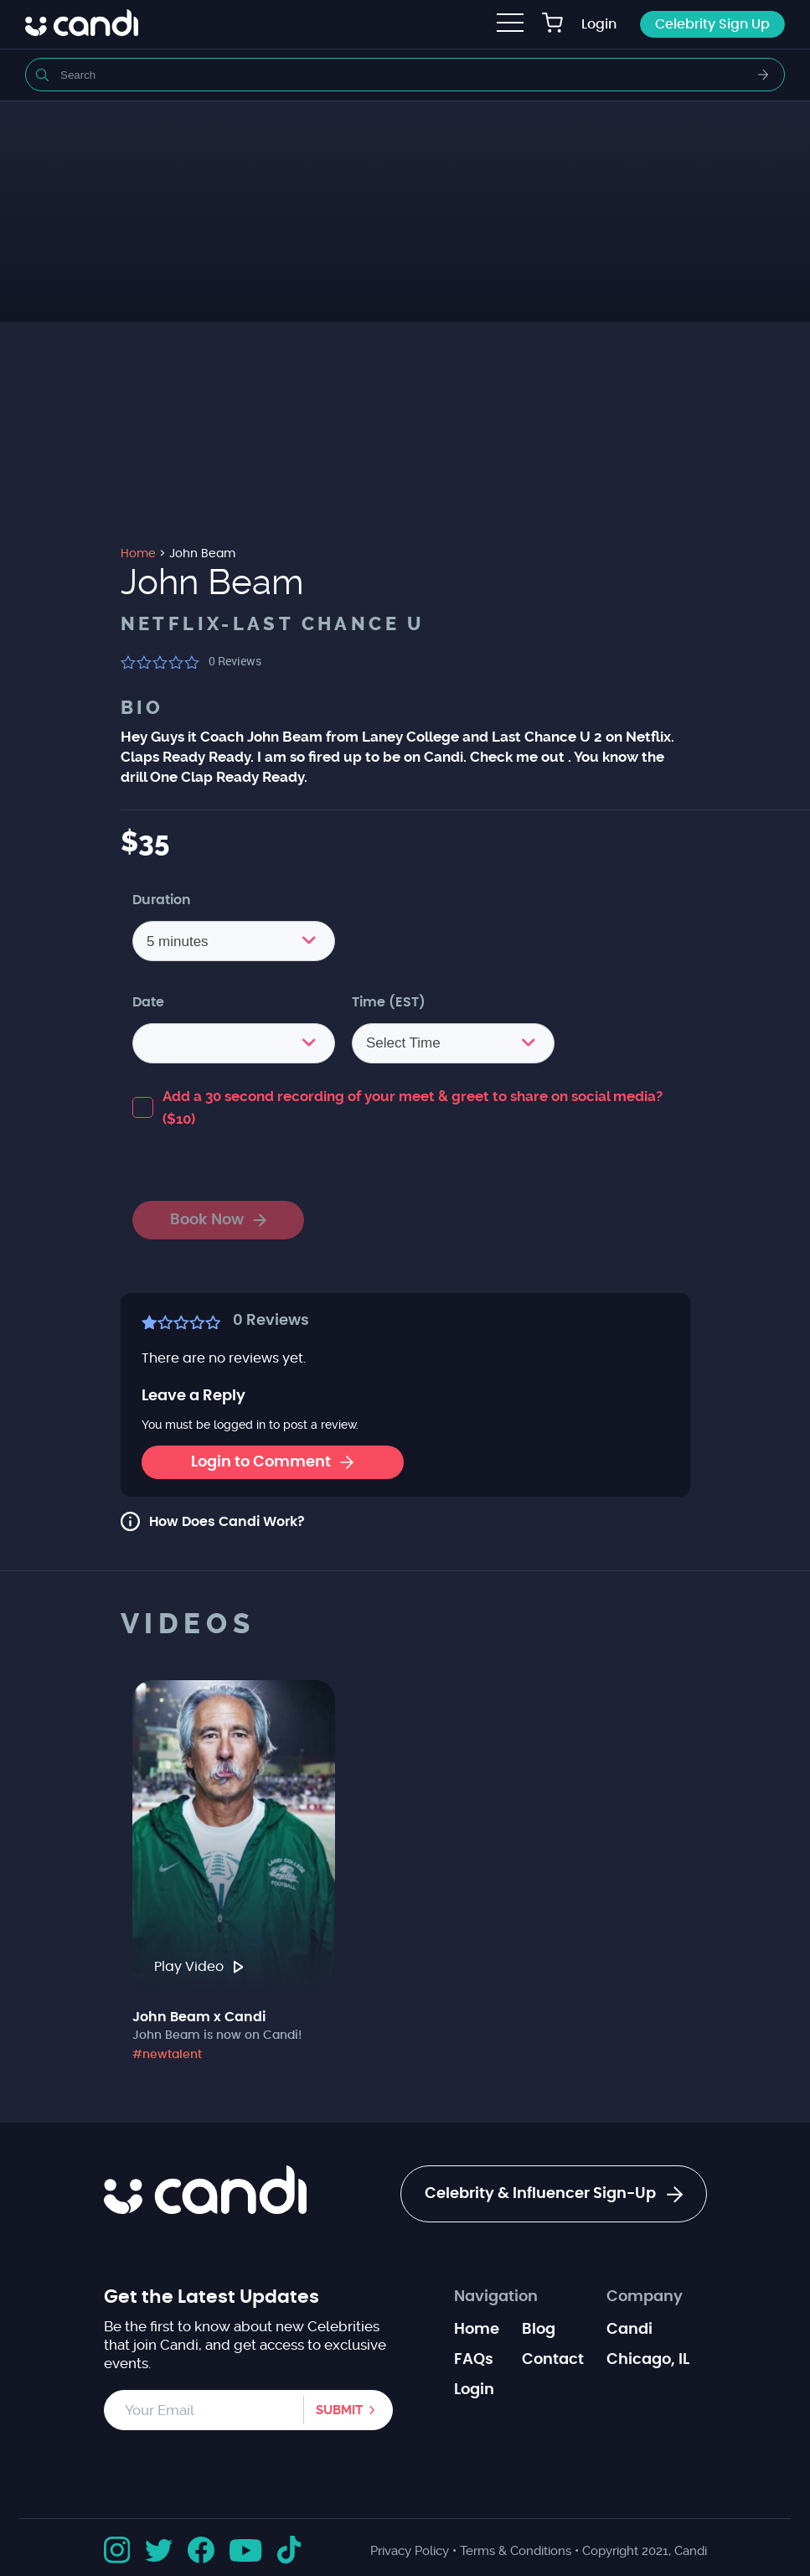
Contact (553, 2359)
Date (148, 1002)
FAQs (473, 2359)
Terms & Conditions (515, 2550)
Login (599, 24)
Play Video (199, 1966)
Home (476, 2329)
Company (644, 2296)
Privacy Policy (409, 2550)
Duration (161, 900)
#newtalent (167, 2055)
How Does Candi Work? (227, 1522)
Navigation (496, 2296)
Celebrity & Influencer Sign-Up (554, 2194)
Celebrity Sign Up (712, 24)
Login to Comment (272, 1462)
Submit (339, 2410)
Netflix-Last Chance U (273, 624)
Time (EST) (389, 1002)
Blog (538, 2329)
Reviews (235, 661)
